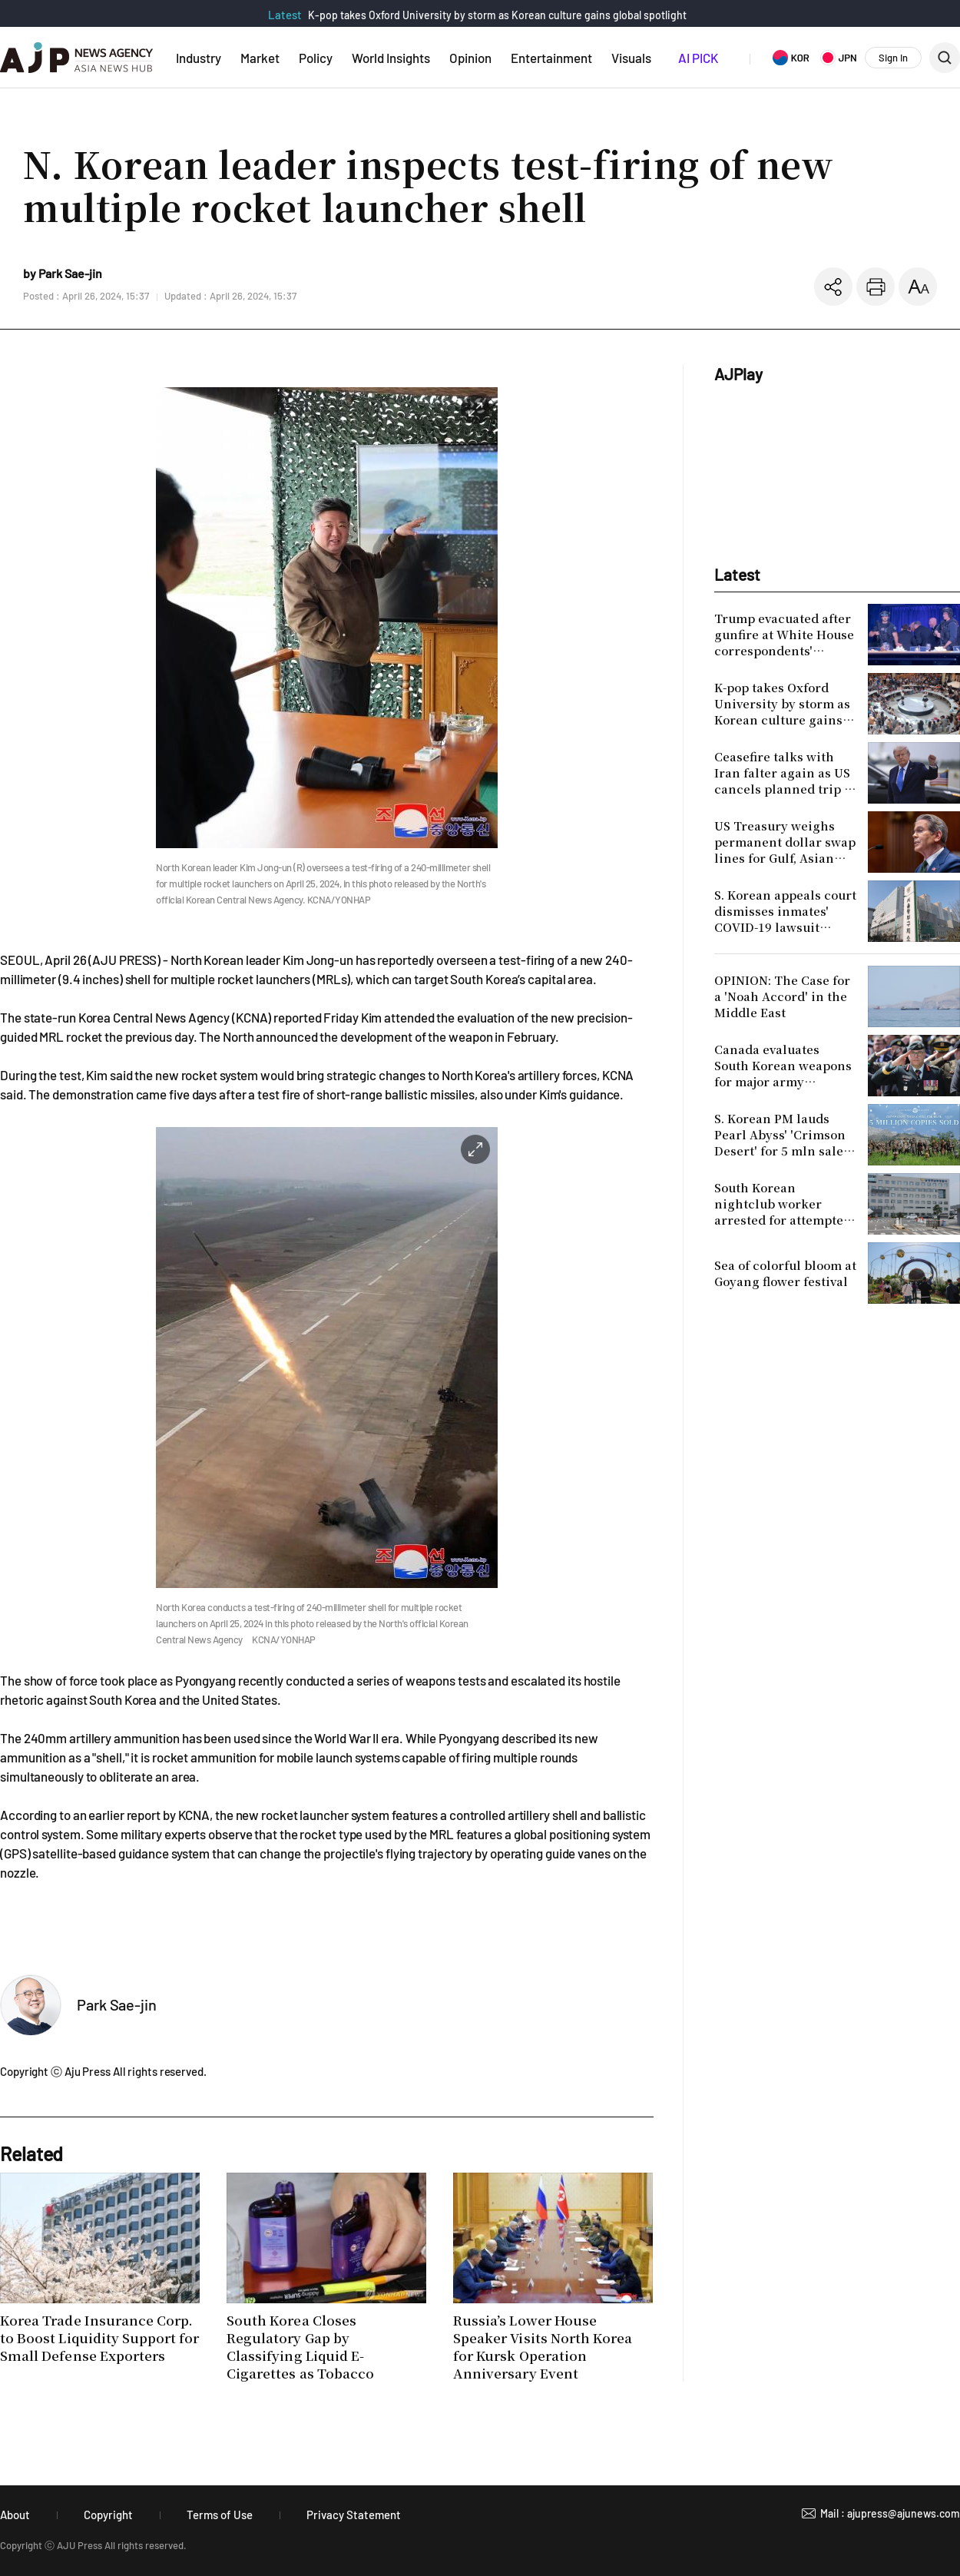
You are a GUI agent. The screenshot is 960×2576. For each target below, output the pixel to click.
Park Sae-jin (117, 2004)
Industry (198, 57)
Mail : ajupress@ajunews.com (890, 2513)
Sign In (893, 57)
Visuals (631, 57)
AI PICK (698, 57)
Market (260, 57)
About (15, 2514)
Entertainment (551, 57)
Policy (316, 57)
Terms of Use (220, 2514)
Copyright (108, 2514)
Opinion (470, 57)
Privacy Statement (353, 2514)
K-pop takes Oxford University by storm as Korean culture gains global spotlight (497, 15)
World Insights (391, 57)
